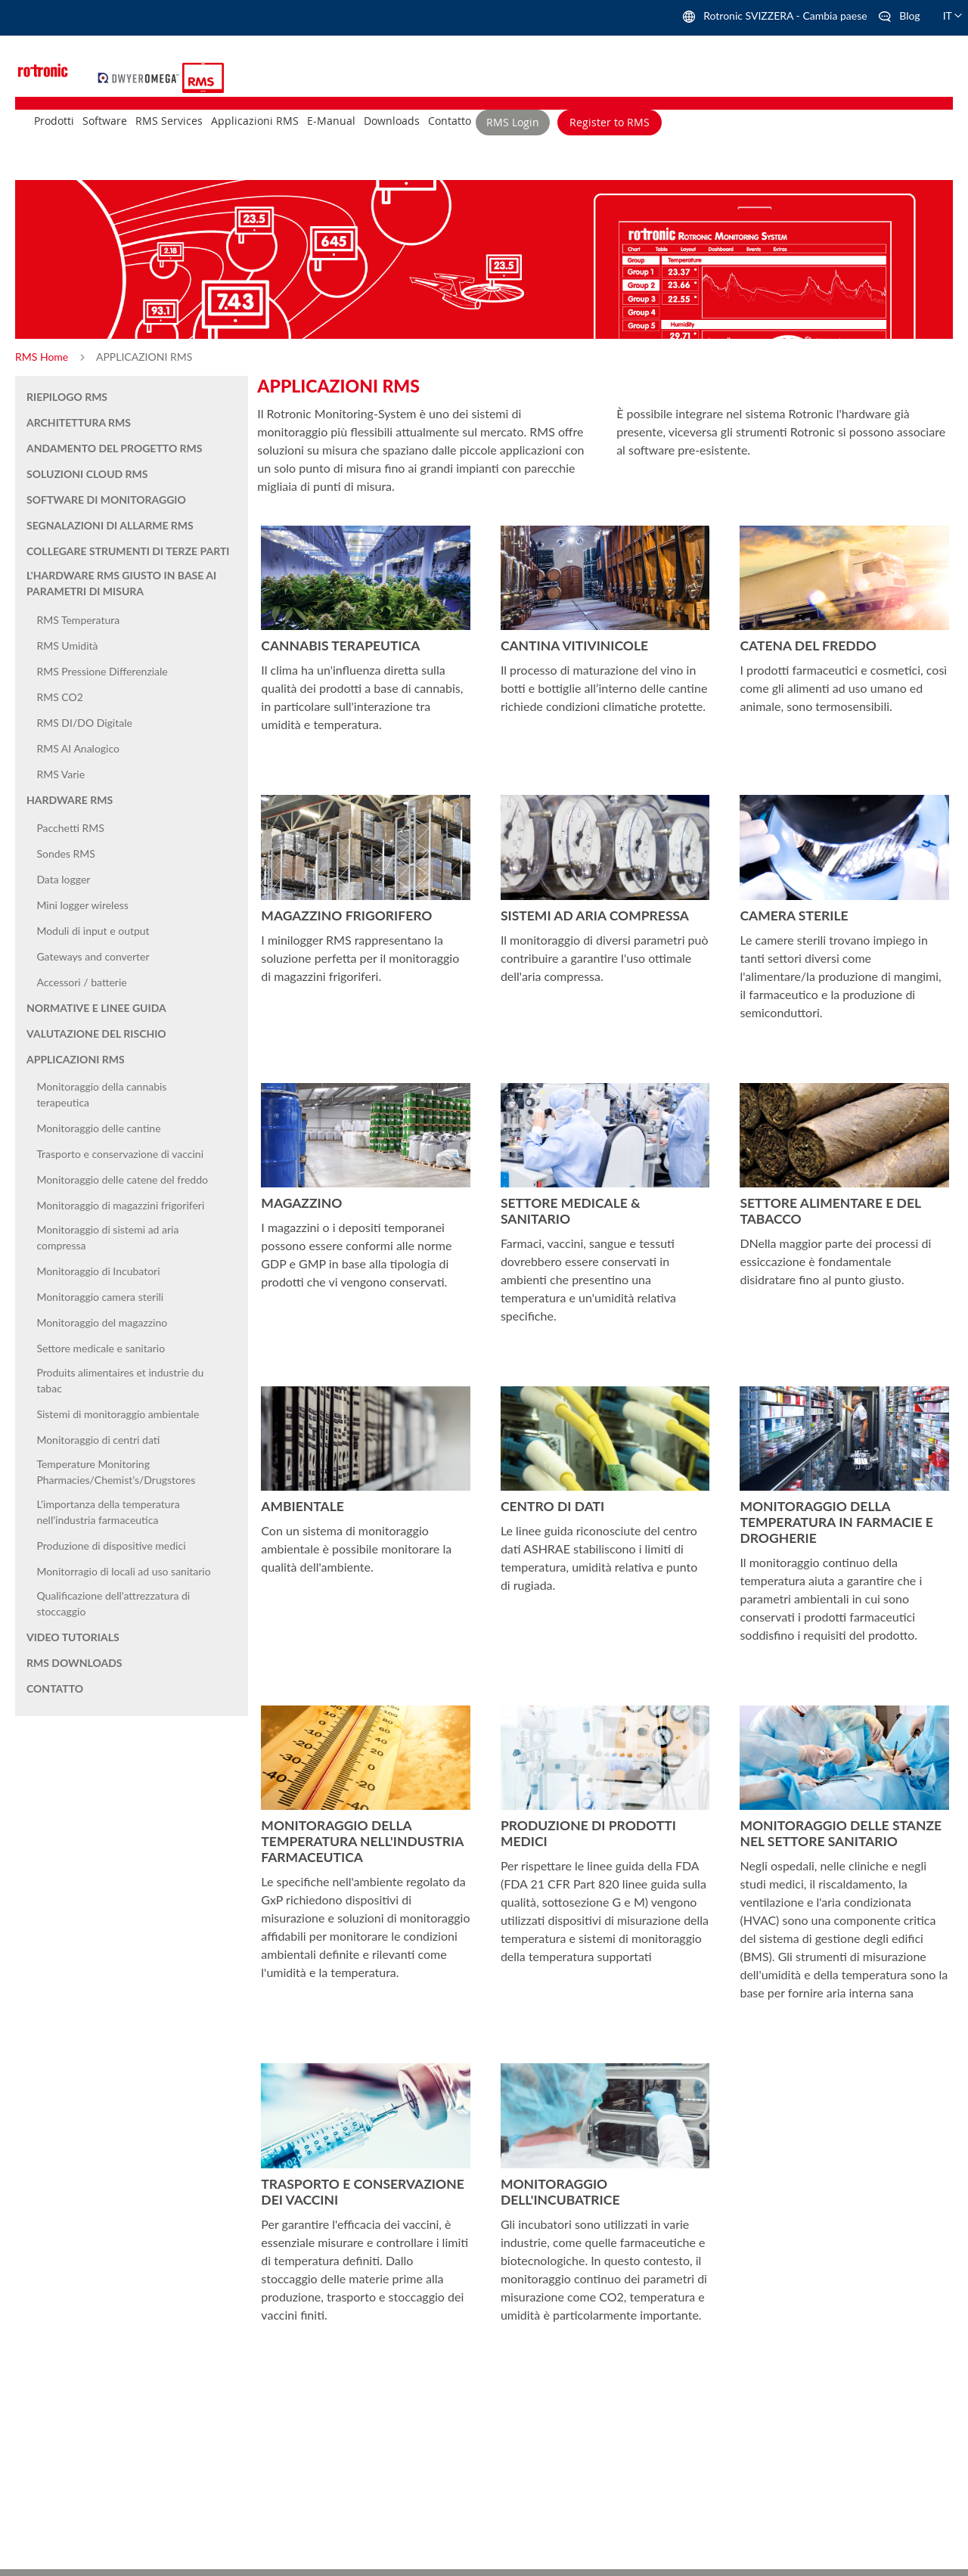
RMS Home (43, 356)
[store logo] (140, 76)
